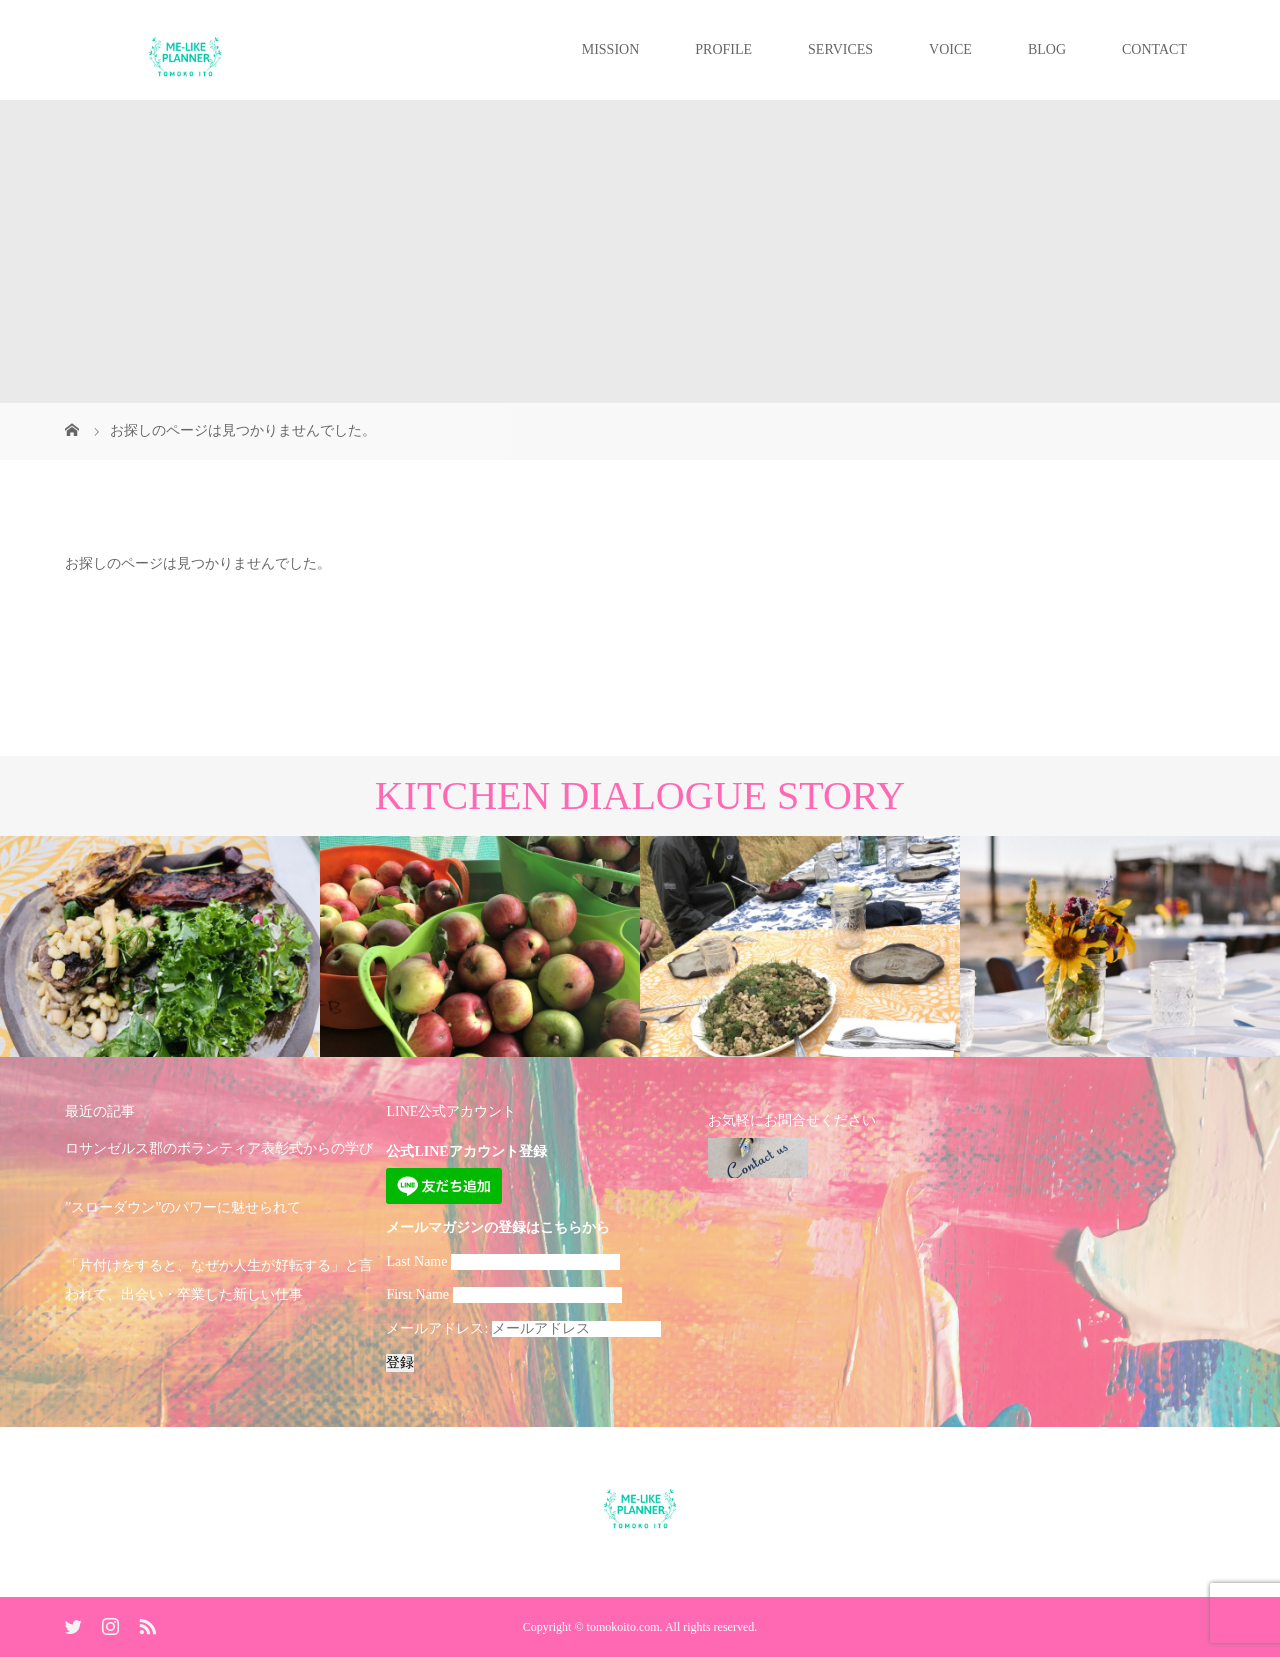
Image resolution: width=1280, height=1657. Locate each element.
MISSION (611, 49)
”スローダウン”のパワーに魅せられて (183, 1207)
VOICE (950, 49)
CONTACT (1154, 49)
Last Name (416, 1261)
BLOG (1047, 49)
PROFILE (723, 49)
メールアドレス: (523, 1328)
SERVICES (840, 49)
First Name (417, 1294)
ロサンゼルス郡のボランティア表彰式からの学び (219, 1148)
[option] (160, 947)
